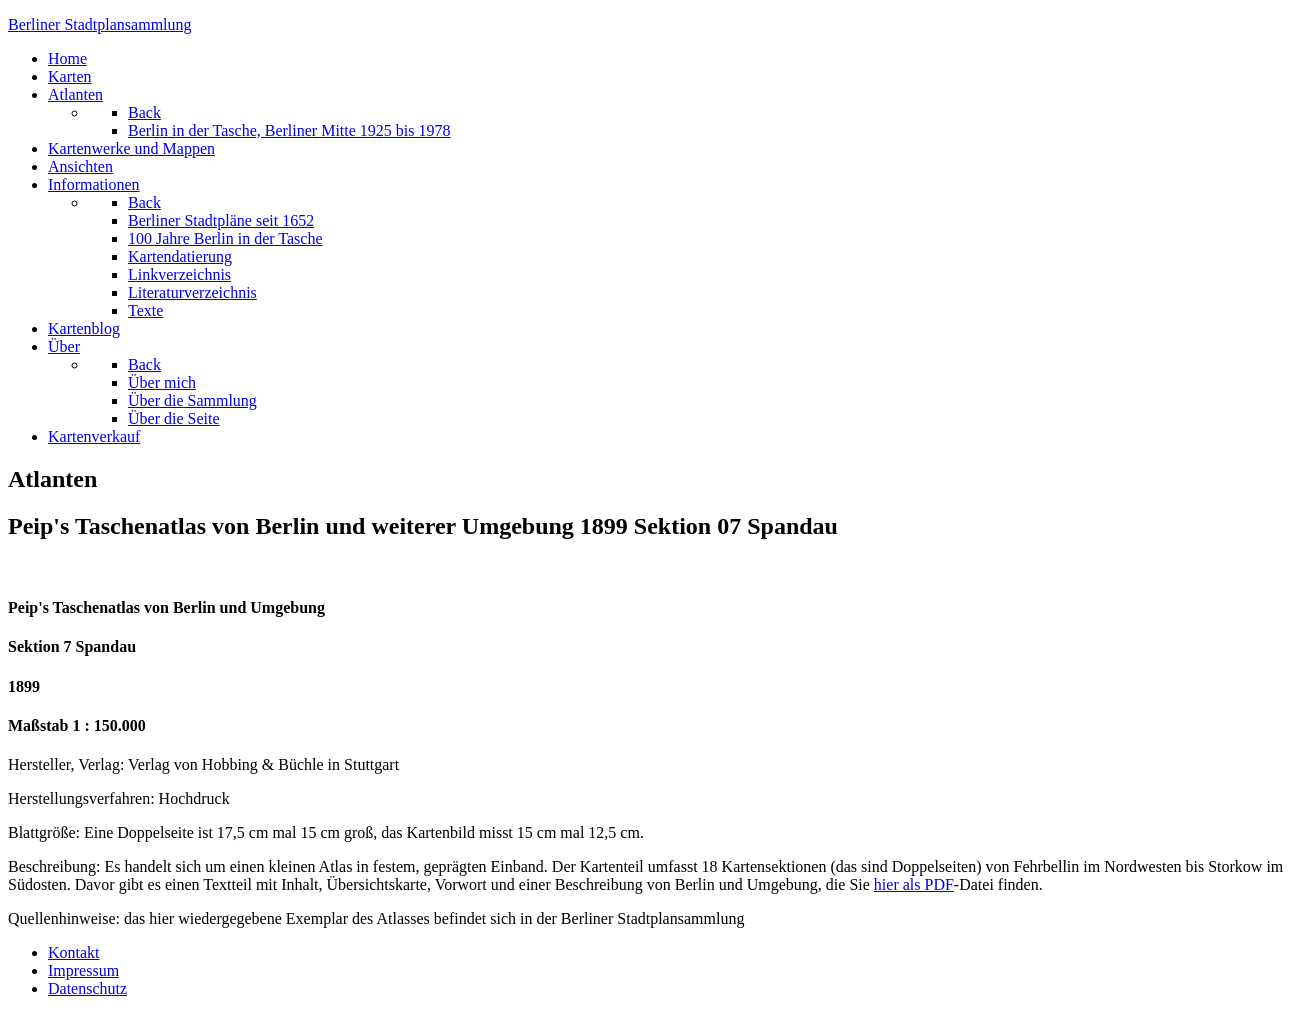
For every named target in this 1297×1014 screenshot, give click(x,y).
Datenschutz (87, 988)
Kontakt (74, 952)
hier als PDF (914, 884)
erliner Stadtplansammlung (100, 24)
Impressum (83, 970)
